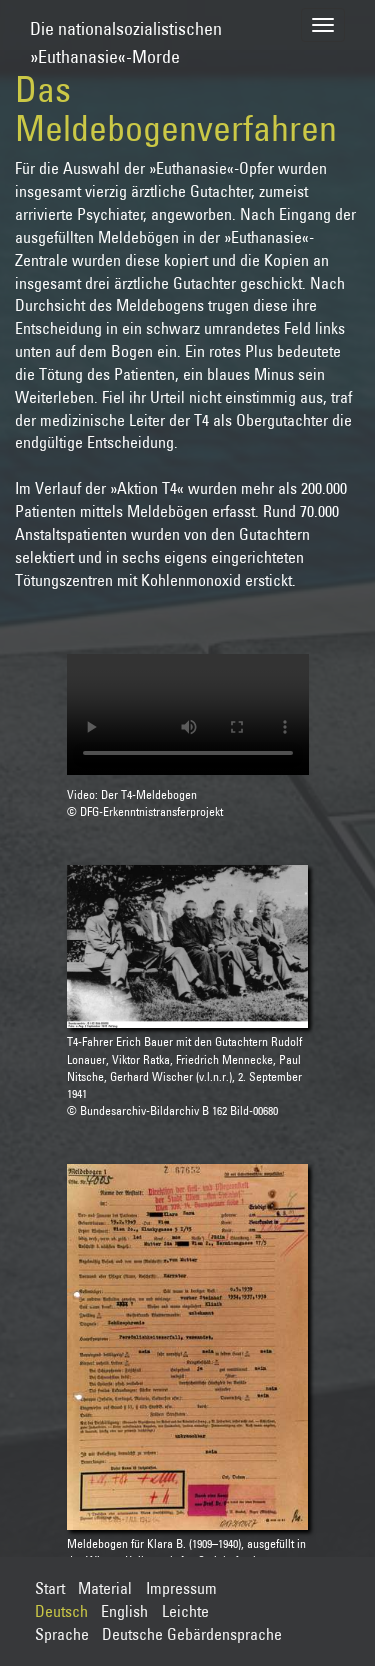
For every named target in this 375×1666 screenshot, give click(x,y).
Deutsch (61, 1611)
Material (105, 1588)
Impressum (181, 1588)
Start (50, 1588)
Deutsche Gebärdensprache (192, 1634)
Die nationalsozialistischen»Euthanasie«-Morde (126, 33)
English (124, 1611)
